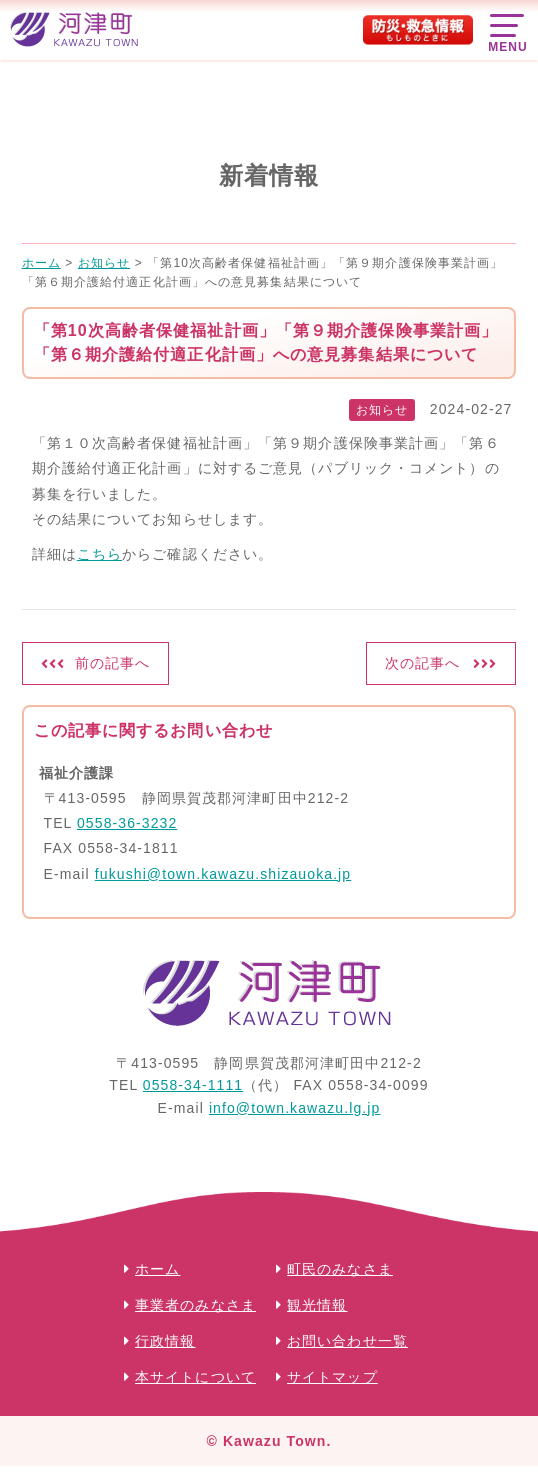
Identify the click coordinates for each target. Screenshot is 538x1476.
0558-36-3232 (127, 823)
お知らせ (382, 410)
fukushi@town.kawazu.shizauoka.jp (223, 874)
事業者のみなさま (195, 1305)
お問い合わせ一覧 (347, 1341)
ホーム (157, 1269)
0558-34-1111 (193, 1085)
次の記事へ (423, 663)
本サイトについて (195, 1377)
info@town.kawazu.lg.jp (295, 1108)
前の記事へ (113, 663)
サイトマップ (332, 1377)
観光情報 (317, 1305)
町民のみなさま (340, 1269)
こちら (99, 554)
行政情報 (165, 1341)
